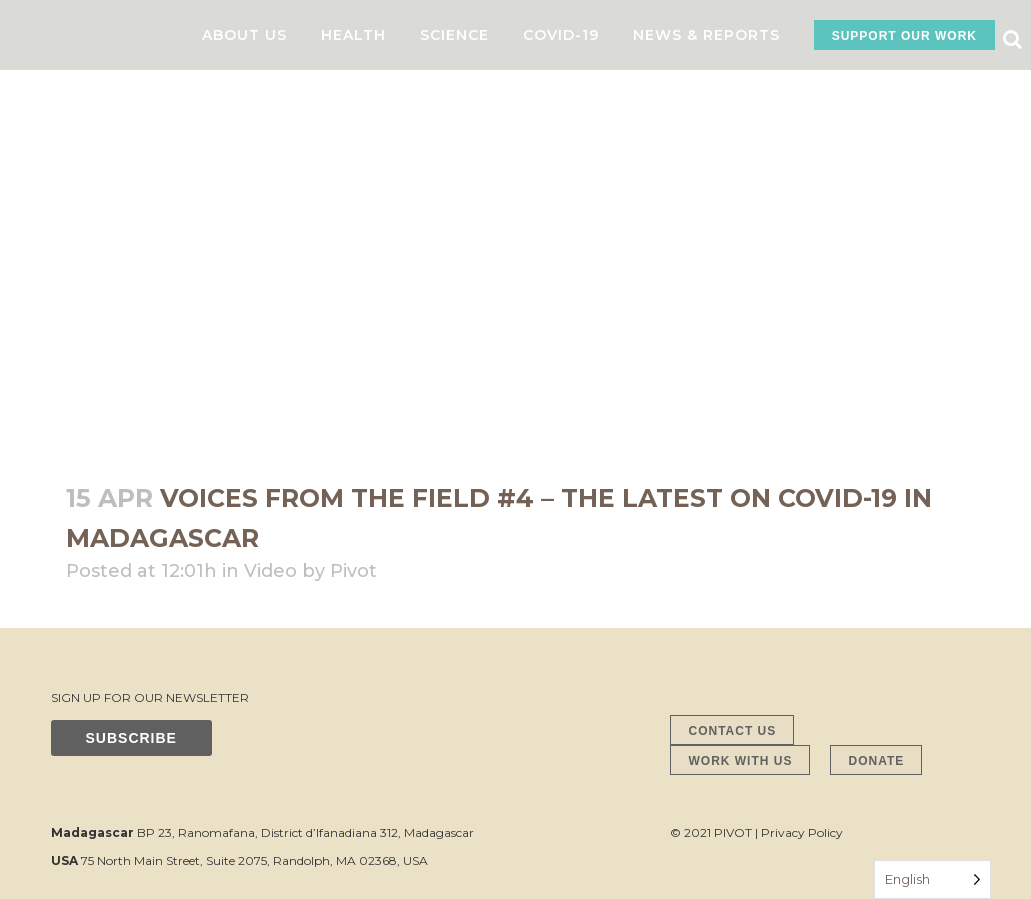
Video (270, 571)
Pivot (353, 571)
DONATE (876, 761)
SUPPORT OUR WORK (904, 36)
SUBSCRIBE (131, 738)
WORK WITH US (740, 761)
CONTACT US (732, 731)
